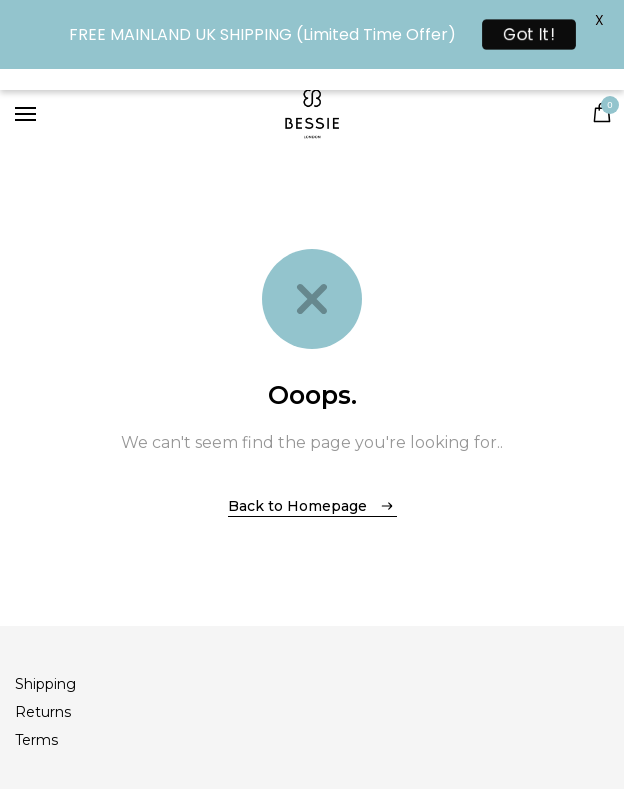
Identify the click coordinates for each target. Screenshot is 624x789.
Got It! (529, 35)
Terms (36, 740)
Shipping (45, 684)
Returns (43, 712)
